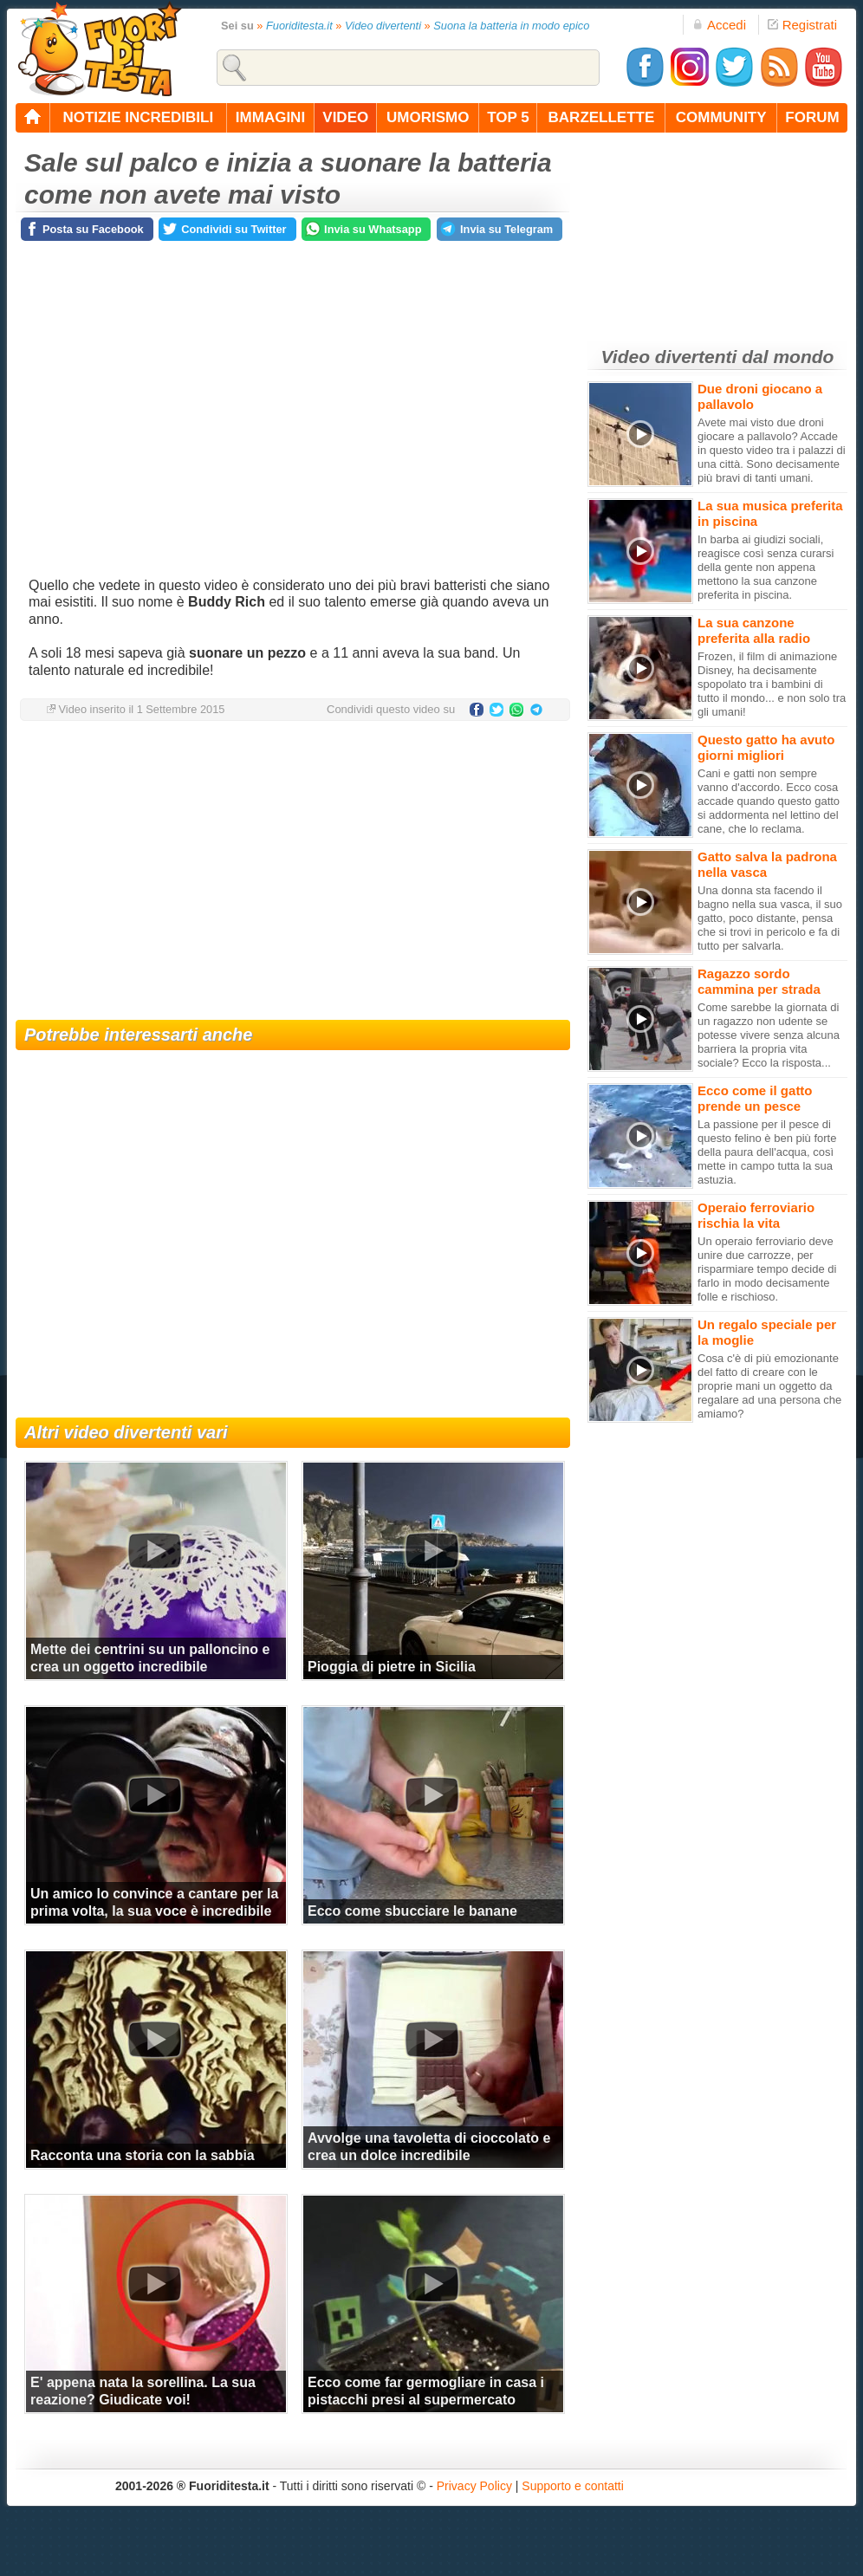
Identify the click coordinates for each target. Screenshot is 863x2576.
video (345, 117)
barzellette (601, 117)
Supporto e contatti (573, 2486)
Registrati (802, 24)
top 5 (508, 117)
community (721, 117)
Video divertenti (383, 25)
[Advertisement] (293, 872)
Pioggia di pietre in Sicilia (392, 1666)
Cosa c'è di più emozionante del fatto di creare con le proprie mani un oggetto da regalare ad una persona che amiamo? (769, 1386)
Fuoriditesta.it (299, 25)
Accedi (719, 24)
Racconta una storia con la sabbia (142, 2155)
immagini (270, 117)
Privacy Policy (474, 2486)
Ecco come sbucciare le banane (412, 1911)
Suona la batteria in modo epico (511, 25)
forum (812, 117)
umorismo (427, 117)
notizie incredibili (137, 117)
